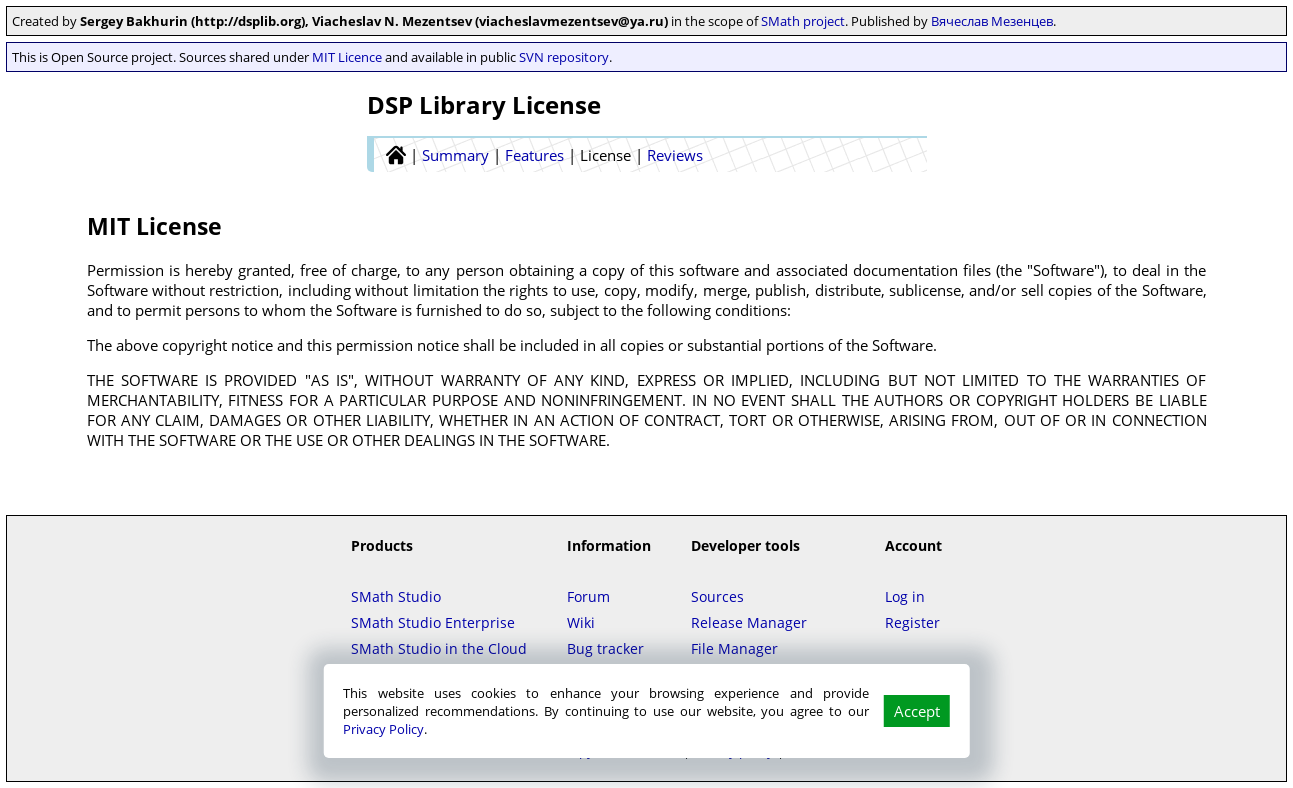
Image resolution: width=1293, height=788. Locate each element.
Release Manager (749, 622)
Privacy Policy (383, 729)
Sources (717, 596)
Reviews (675, 155)
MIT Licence (347, 57)
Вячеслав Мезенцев (992, 21)
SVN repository (564, 57)
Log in (905, 596)
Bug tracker (605, 648)
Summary (455, 155)
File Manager (734, 648)
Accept (917, 711)
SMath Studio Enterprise (433, 622)
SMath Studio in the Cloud (439, 648)
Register (912, 622)
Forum (588, 596)
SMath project (803, 21)
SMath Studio (396, 596)
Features (534, 155)
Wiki (581, 622)
